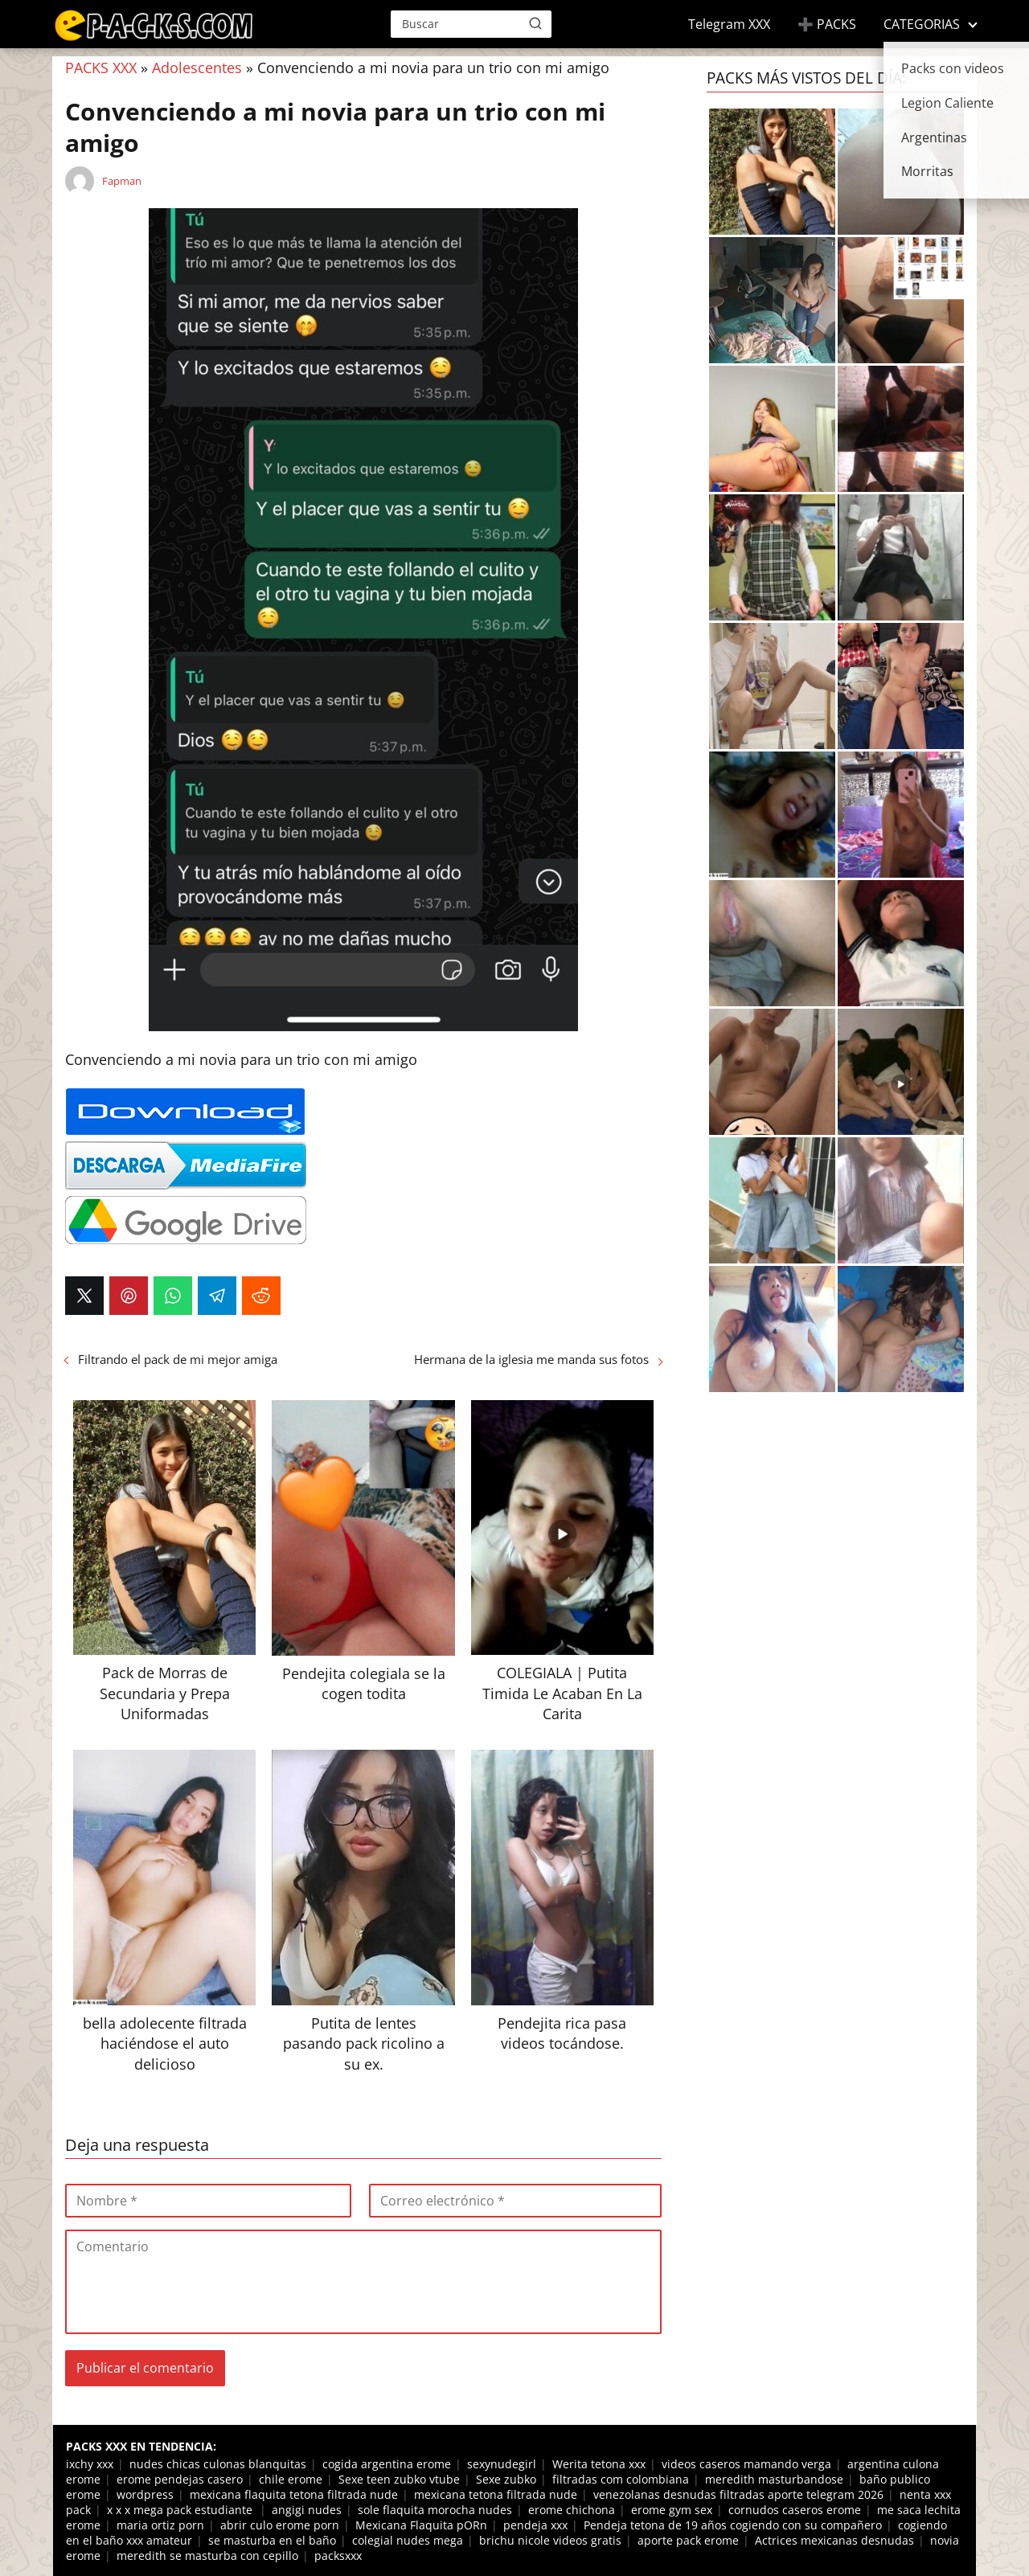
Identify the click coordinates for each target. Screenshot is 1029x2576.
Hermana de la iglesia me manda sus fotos (531, 1359)
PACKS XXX (101, 67)
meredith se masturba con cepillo (207, 2555)
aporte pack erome (688, 2540)
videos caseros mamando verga (746, 2464)
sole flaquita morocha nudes (435, 2509)
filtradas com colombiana (620, 2479)
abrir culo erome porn (279, 2525)
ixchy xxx (89, 2464)
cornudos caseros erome (794, 2509)
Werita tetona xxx (599, 2464)
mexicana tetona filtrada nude (495, 2494)
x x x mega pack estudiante (181, 2509)
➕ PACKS (826, 24)
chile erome (290, 2479)
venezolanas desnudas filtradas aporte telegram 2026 (738, 2494)
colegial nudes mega (407, 2540)
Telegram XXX (729, 24)
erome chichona (571, 2509)
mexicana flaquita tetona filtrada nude (294, 2494)
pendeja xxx (535, 2525)
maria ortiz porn (160, 2525)
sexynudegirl (501, 2464)
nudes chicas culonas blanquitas (217, 2464)
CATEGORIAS (921, 24)
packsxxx (338, 2555)
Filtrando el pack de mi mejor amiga (177, 1359)
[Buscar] (535, 23)
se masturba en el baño (272, 2540)
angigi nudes (307, 2509)
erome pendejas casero (180, 2479)
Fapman (121, 181)
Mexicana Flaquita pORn (421, 2525)
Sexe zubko (506, 2479)
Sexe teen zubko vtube (399, 2479)
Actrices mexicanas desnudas (834, 2540)
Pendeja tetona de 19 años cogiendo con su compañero (733, 2525)
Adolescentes (197, 67)
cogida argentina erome (386, 2464)
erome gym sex (671, 2509)
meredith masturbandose (774, 2479)
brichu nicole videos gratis (550, 2540)
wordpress (145, 2494)
